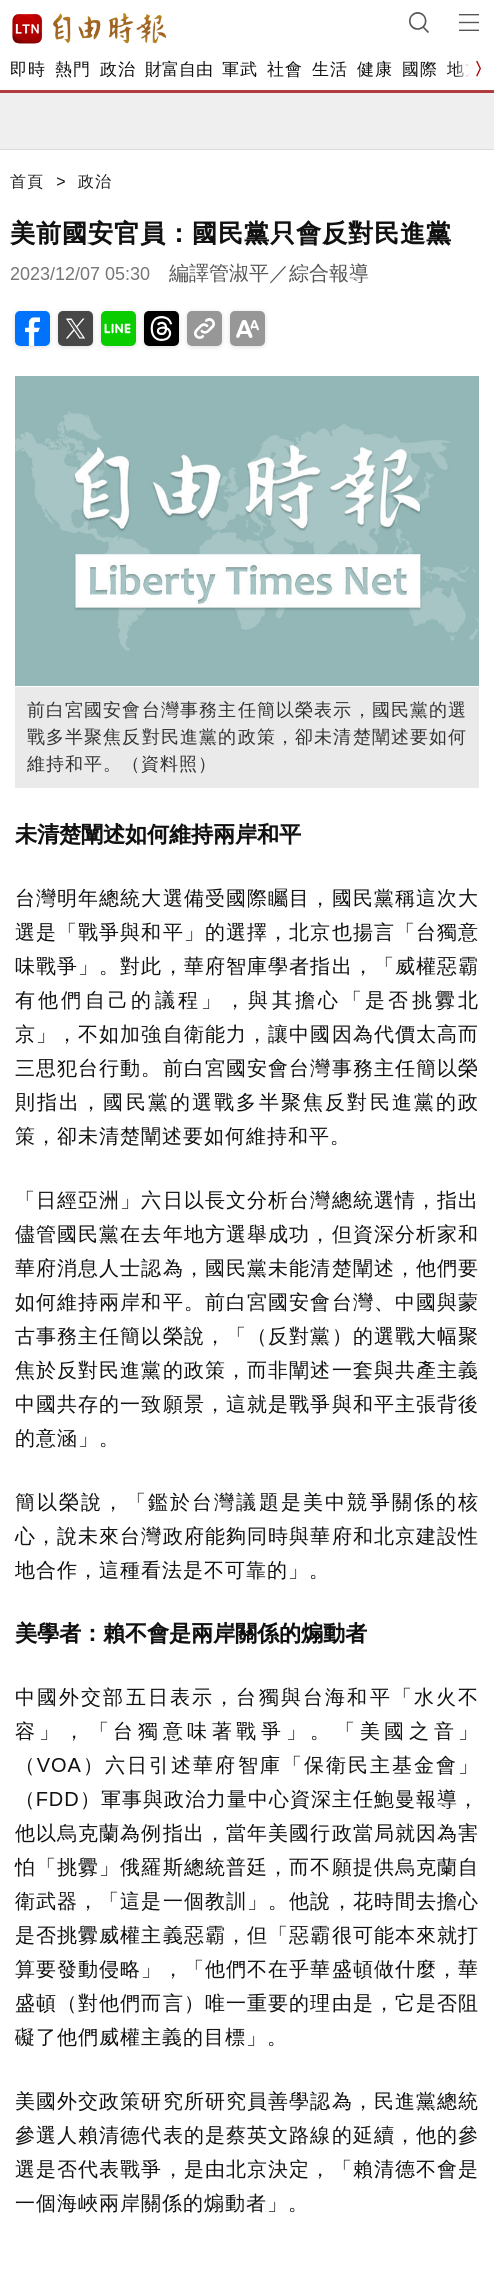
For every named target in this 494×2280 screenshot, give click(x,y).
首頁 (27, 181)
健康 (374, 69)
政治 (117, 69)
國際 (419, 69)
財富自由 (178, 69)
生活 (329, 69)
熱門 (72, 69)
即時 (27, 69)
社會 (284, 69)
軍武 (239, 69)
